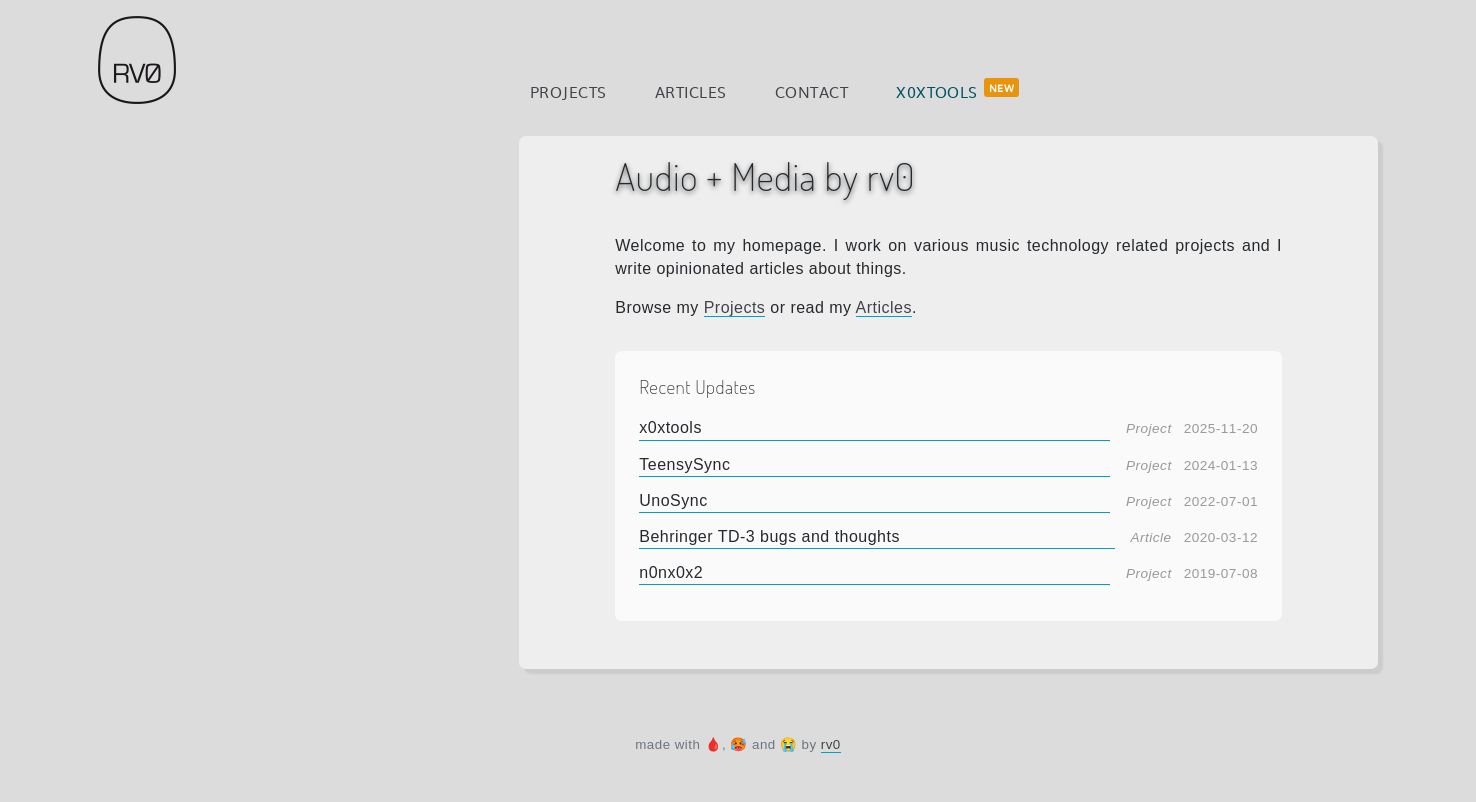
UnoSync (673, 500)
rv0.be (137, 60)
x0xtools (937, 91)
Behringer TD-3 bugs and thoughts (769, 536)
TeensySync (684, 464)
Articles (691, 91)
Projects (568, 91)
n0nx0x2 (671, 572)
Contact (811, 91)
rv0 (831, 744)
